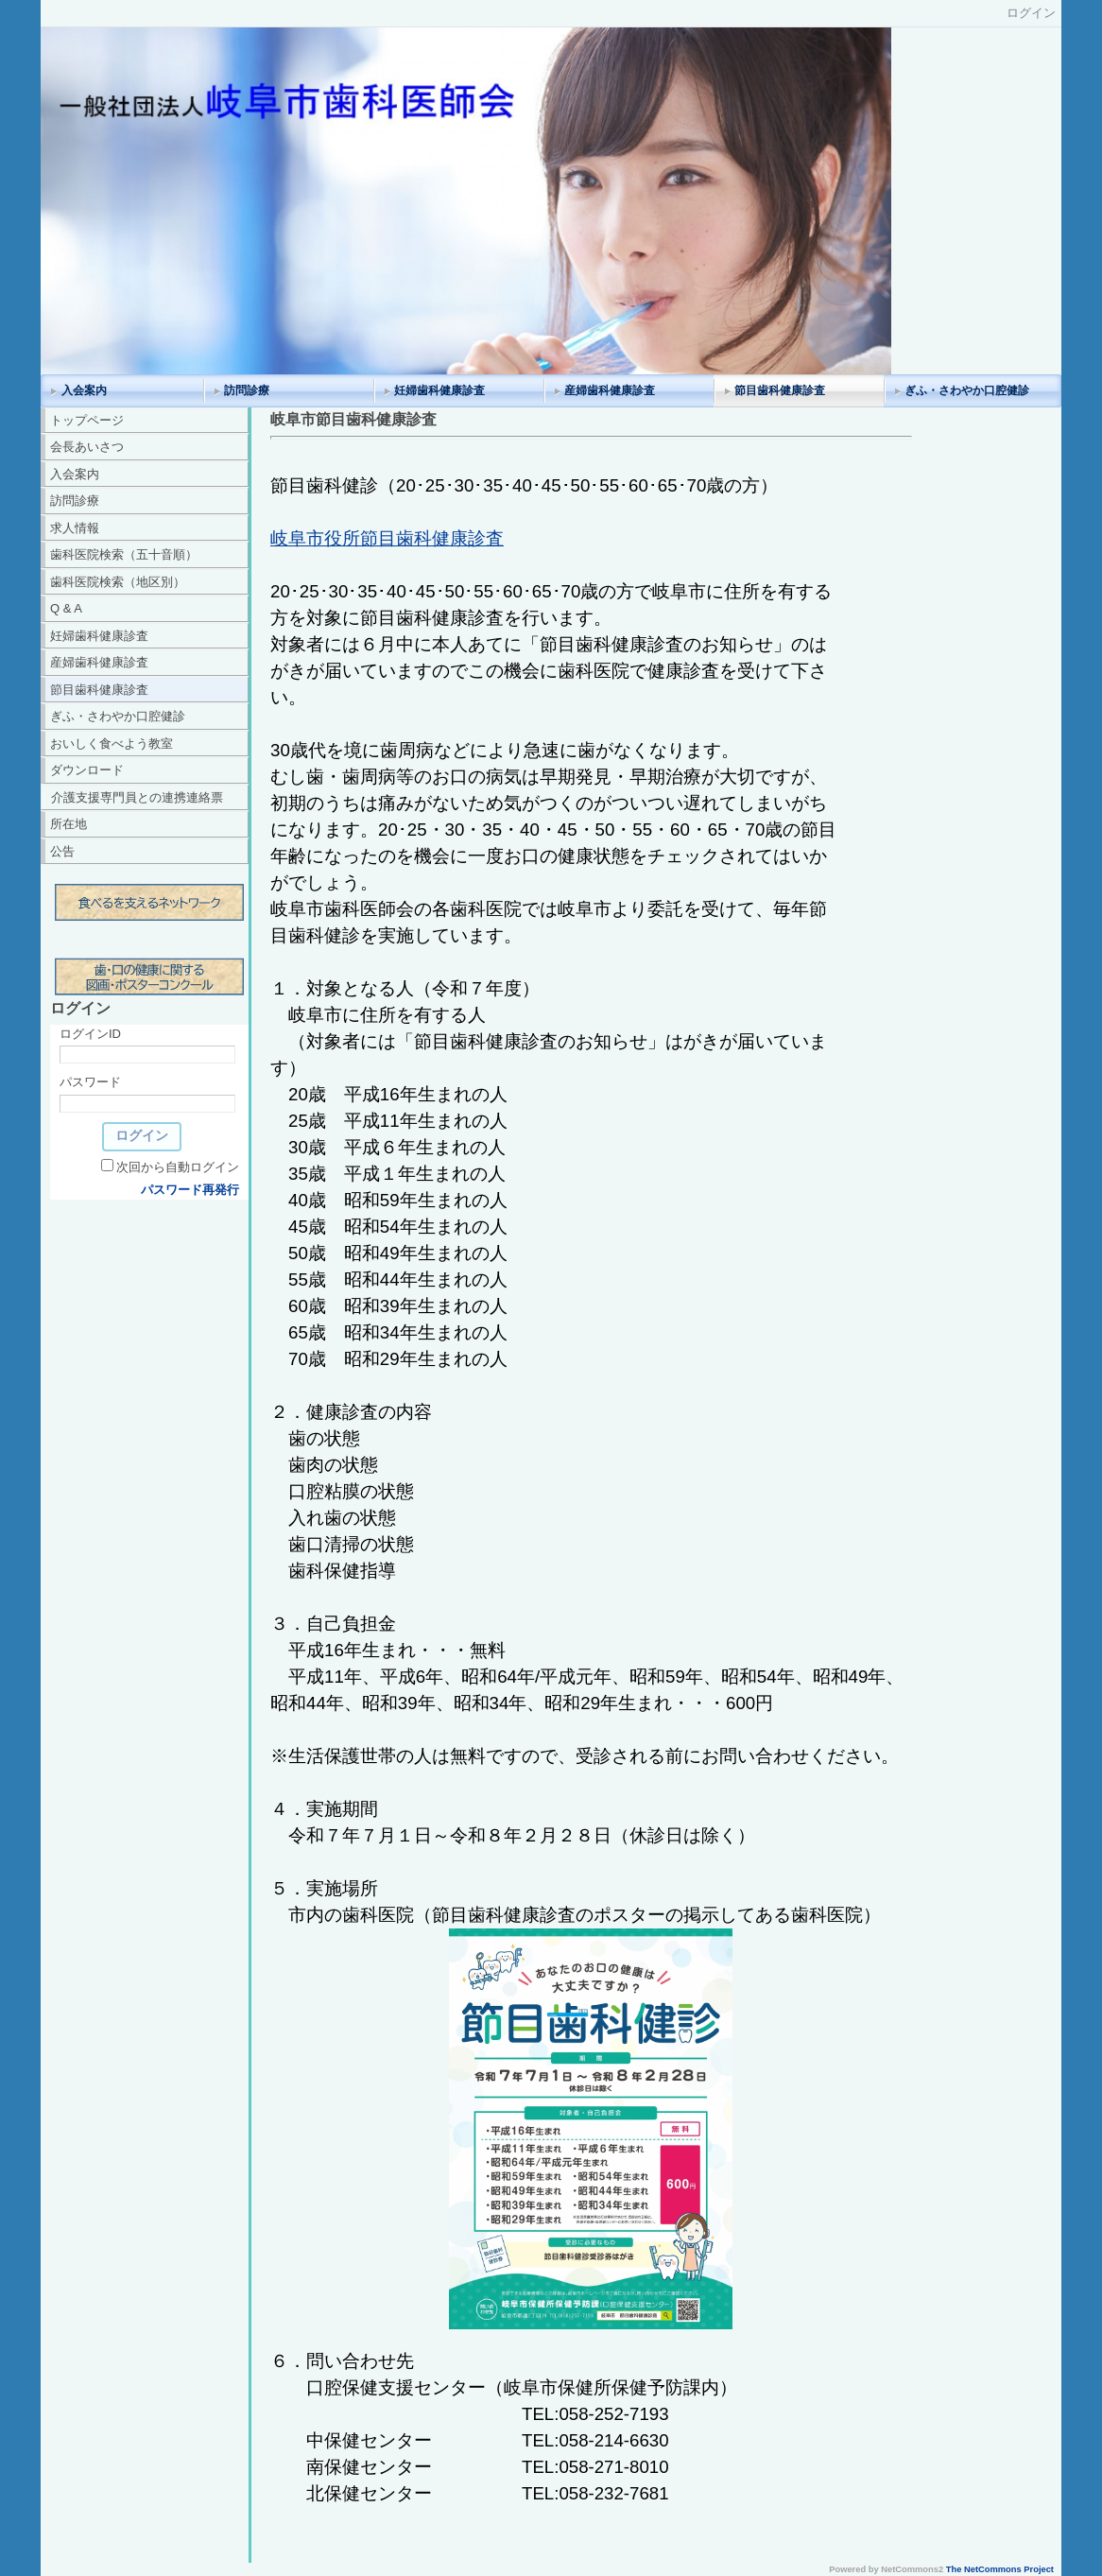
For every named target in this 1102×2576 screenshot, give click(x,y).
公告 (62, 851)
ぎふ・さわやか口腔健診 (966, 390)
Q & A (66, 608)
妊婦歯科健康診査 (439, 390)
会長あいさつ (87, 447)
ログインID (90, 1034)
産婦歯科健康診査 (609, 390)
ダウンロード (87, 770)
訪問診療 (246, 390)
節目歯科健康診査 (779, 390)
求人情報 (74, 528)
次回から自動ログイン (177, 1167)
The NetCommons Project (1000, 2569)
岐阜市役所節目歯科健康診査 (387, 538)
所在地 (68, 824)
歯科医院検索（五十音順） (124, 554)
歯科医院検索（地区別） (117, 582)
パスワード (90, 1082)
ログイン (1031, 13)
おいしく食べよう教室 (111, 743)
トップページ (87, 420)
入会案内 (84, 390)
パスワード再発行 (190, 1190)
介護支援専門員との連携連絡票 (137, 797)
